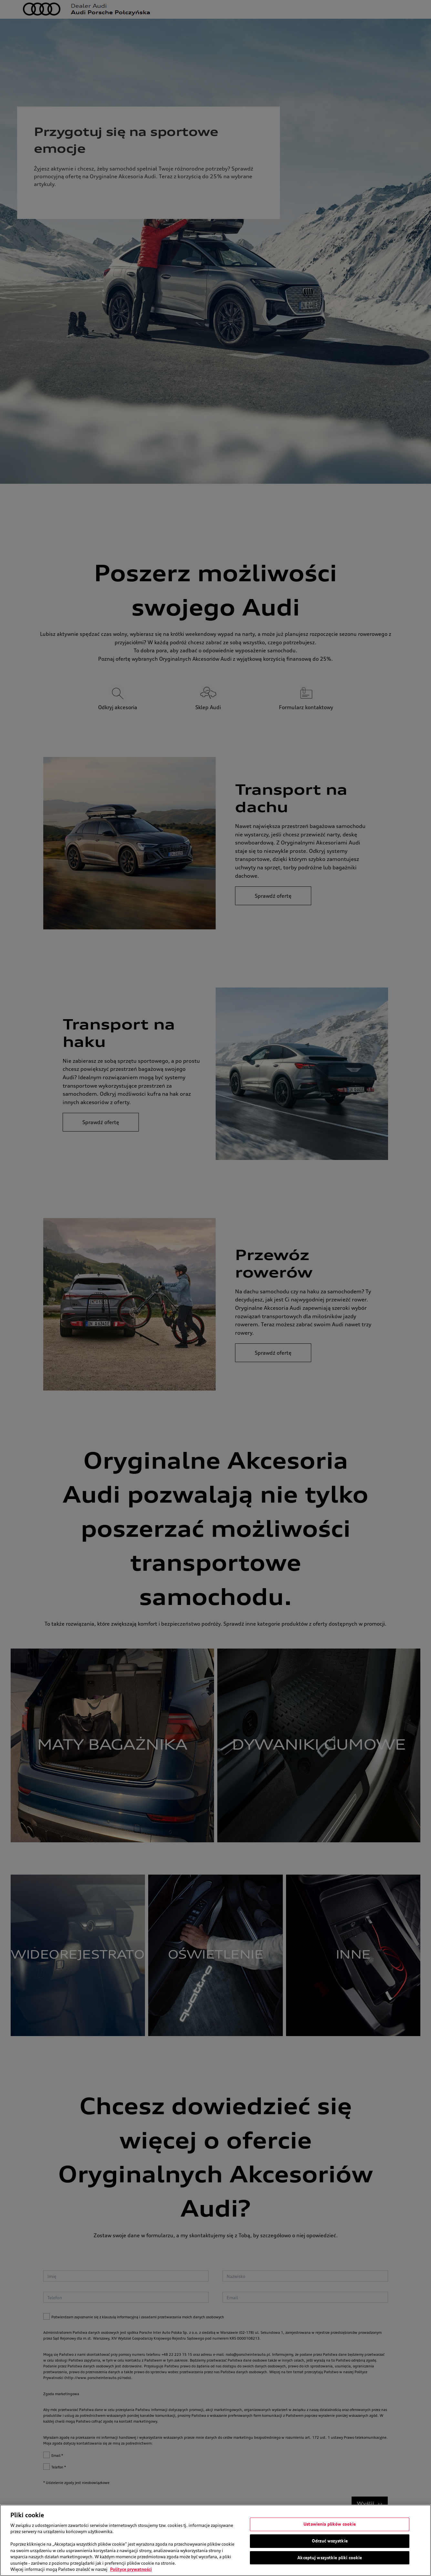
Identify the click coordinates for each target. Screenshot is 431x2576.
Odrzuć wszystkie (330, 2541)
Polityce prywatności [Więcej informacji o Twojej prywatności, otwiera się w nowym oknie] (131, 2569)
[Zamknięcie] (421, 2540)
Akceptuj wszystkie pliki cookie (329, 2557)
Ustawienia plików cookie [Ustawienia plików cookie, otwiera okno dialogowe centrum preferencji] (329, 2524)
